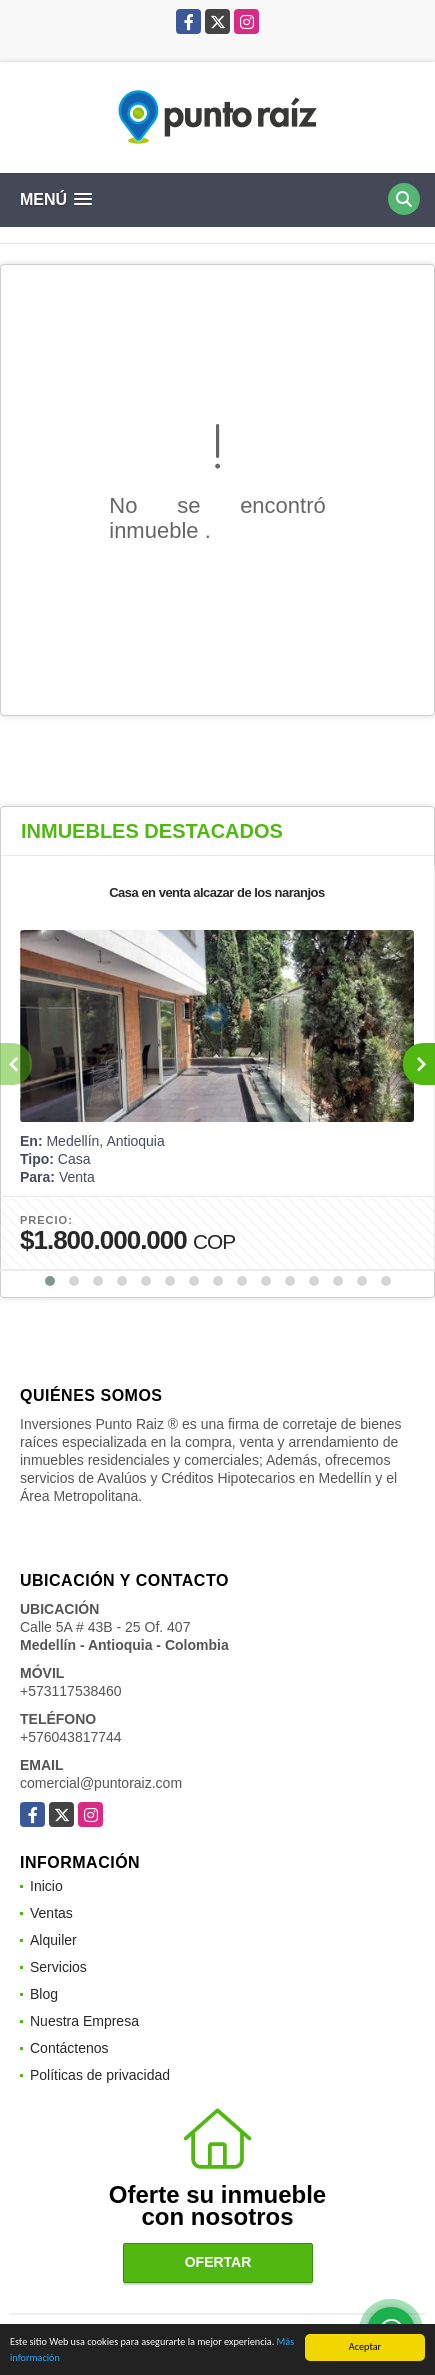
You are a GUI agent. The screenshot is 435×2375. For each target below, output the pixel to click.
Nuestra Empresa (84, 2021)
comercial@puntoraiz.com (101, 1783)
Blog (44, 1994)
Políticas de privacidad (100, 2075)
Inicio (46, 1886)
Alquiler (53, 1940)
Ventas (51, 1913)
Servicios (58, 1967)
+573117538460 (71, 1691)
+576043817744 (71, 1737)
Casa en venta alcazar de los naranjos (217, 892)
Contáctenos (69, 2048)
